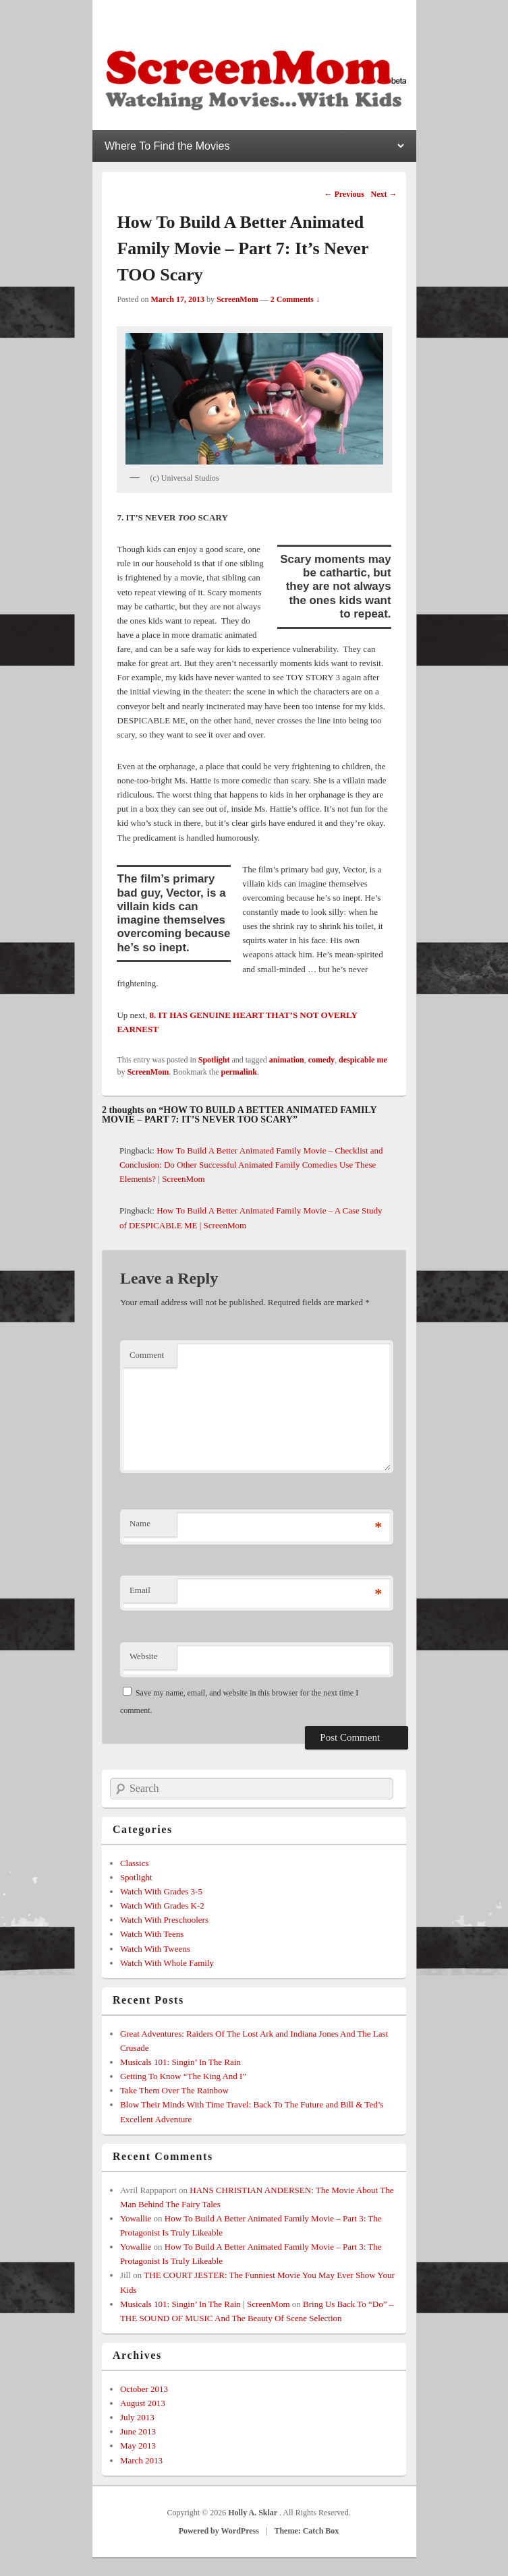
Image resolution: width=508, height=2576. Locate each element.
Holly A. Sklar (253, 2512)
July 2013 (137, 2417)
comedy (321, 1060)
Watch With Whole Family (167, 1963)
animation (286, 1060)
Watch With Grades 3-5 (161, 1891)
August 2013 (142, 2403)
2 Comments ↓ (295, 299)
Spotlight (214, 1060)
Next (384, 194)
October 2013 (144, 2389)
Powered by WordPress (219, 2531)
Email (140, 1590)
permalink (239, 1072)
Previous (344, 194)
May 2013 (138, 2445)
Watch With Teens (152, 1934)
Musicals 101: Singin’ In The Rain (180, 2062)
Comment (147, 1355)
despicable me (363, 1060)
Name (140, 1523)
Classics (134, 1863)
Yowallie (135, 2218)
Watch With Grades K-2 (162, 1905)
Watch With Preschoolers (164, 1920)
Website (144, 1656)
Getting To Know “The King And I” (183, 2076)
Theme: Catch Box (306, 2531)
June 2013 (138, 2431)
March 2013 (141, 2460)
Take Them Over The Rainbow (174, 2090)
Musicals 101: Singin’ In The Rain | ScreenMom (205, 2304)
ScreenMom (237, 299)
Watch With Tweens (155, 1949)
